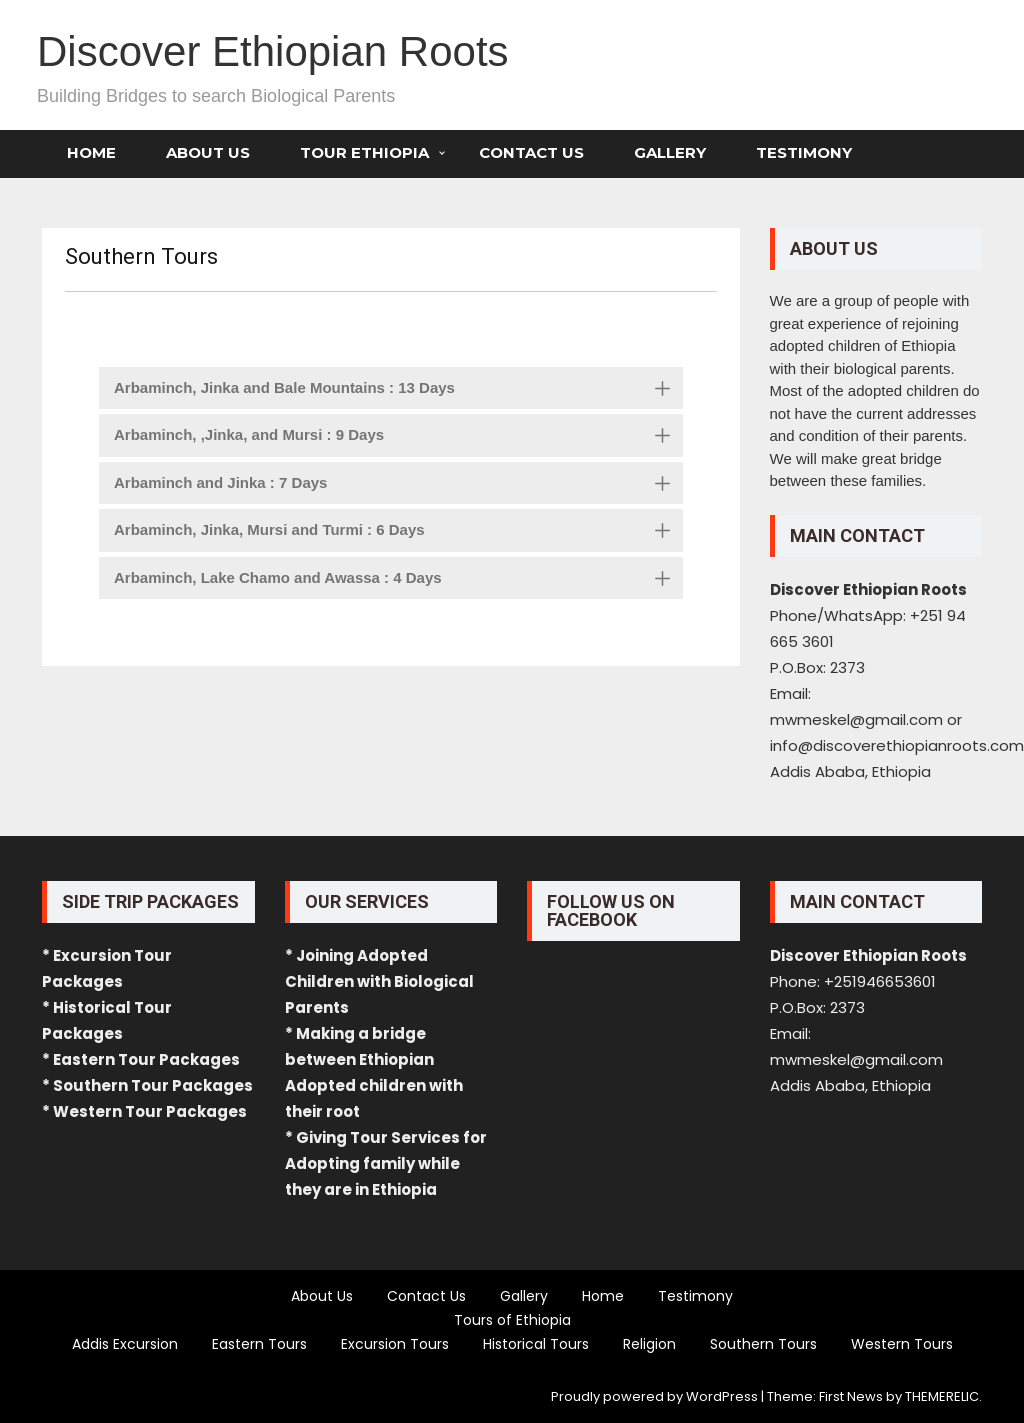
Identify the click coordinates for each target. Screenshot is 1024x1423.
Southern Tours (763, 1344)
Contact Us (531, 152)
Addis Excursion (125, 1344)
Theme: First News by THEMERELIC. (874, 1396)
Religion (649, 1344)
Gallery (670, 152)
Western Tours (902, 1344)
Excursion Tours (395, 1344)
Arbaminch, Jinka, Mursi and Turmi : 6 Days (398, 532)
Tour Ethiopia (364, 152)
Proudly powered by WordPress (654, 1396)
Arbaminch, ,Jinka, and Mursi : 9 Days (398, 437)
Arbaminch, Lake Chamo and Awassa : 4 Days (398, 580)
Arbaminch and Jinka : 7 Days (398, 485)
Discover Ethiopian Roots (273, 51)
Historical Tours (536, 1344)
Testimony (804, 152)
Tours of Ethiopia (512, 1320)
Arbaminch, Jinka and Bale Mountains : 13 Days (398, 390)
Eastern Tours (259, 1344)
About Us (208, 152)
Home (91, 152)
